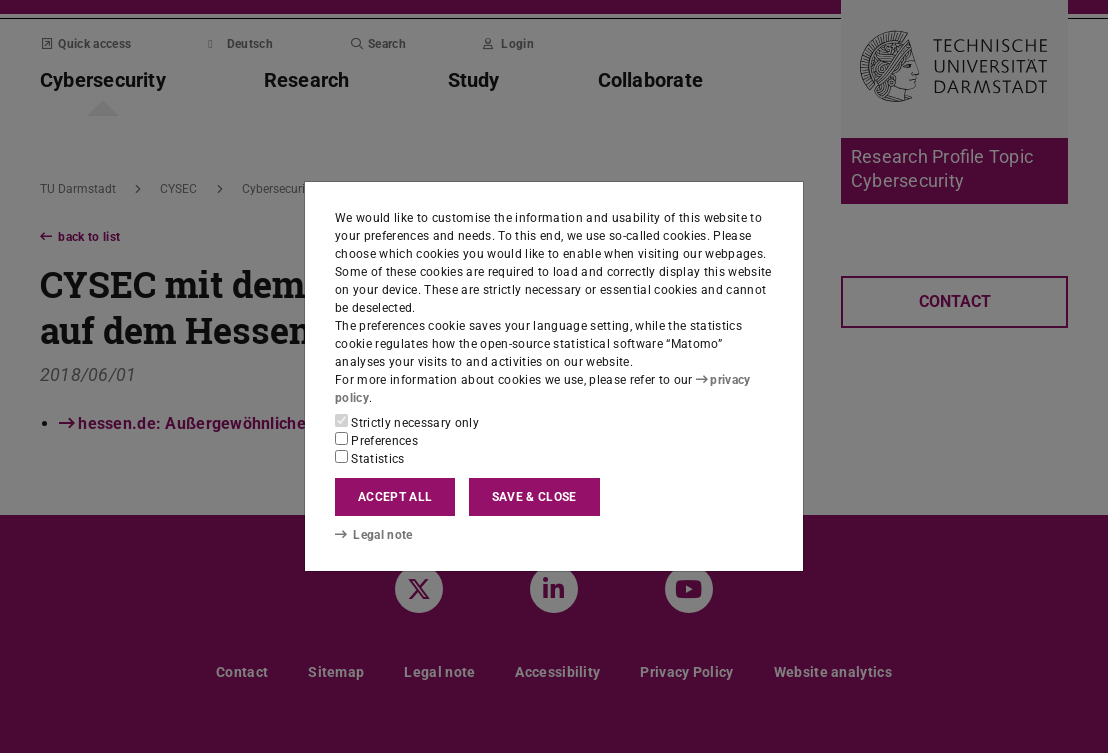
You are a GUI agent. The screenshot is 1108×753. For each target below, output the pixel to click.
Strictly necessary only (407, 422)
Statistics (370, 458)
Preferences (376, 440)
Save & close (534, 497)
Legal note (374, 535)
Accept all (395, 497)
